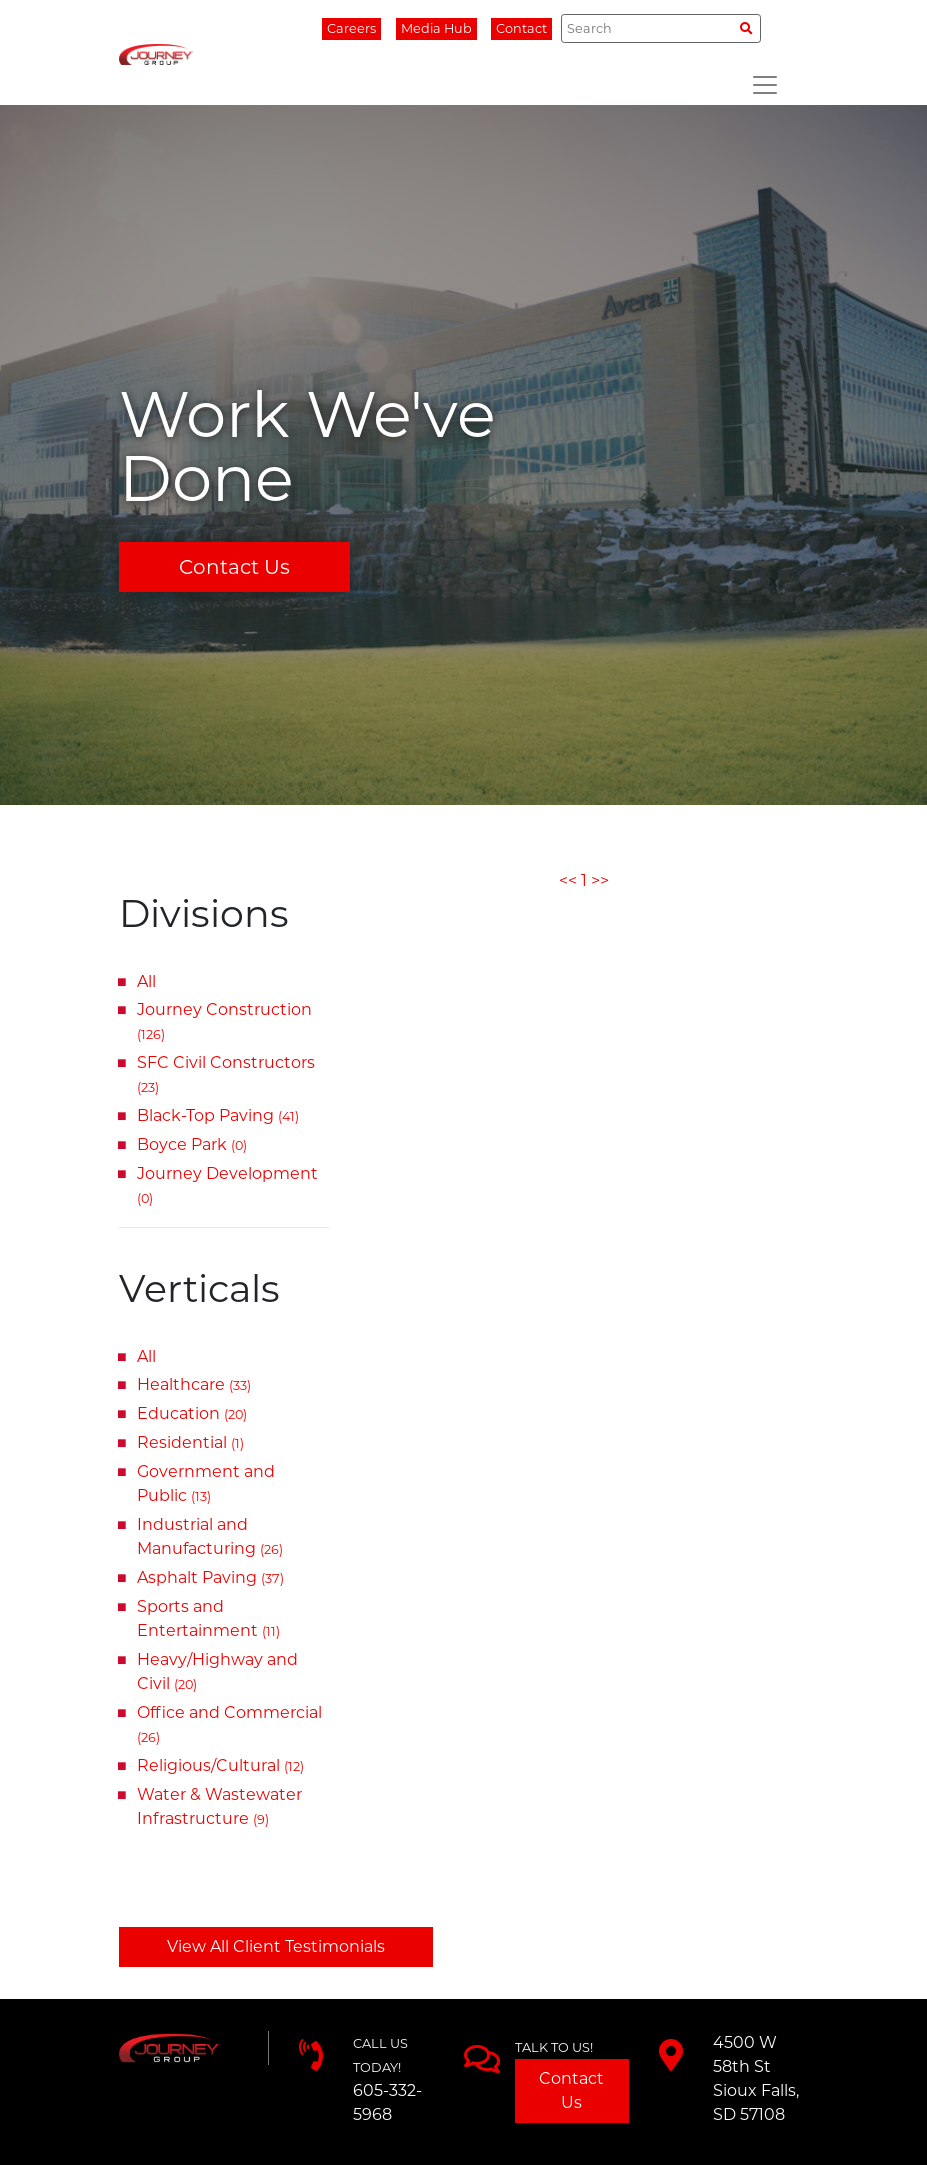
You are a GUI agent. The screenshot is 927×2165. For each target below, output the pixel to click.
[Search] (660, 28)
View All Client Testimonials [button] (276, 1946)
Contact (521, 28)
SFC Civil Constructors (226, 1074)
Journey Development (227, 1185)
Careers (351, 28)
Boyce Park (192, 1144)
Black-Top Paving (218, 1115)
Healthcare (194, 1384)
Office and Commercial (229, 1724)
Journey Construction (224, 1021)
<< (568, 880)
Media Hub (436, 28)
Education (192, 1413)
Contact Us (234, 567)
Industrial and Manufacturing (210, 1536)
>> (600, 880)
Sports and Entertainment (208, 1618)
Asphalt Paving (210, 1577)
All (146, 981)
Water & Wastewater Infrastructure (219, 1806)
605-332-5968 (387, 2102)
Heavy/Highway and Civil (217, 1671)
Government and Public (206, 1483)
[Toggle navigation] (765, 85)
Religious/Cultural (220, 1765)
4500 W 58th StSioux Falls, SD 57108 (756, 2078)
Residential (190, 1442)
